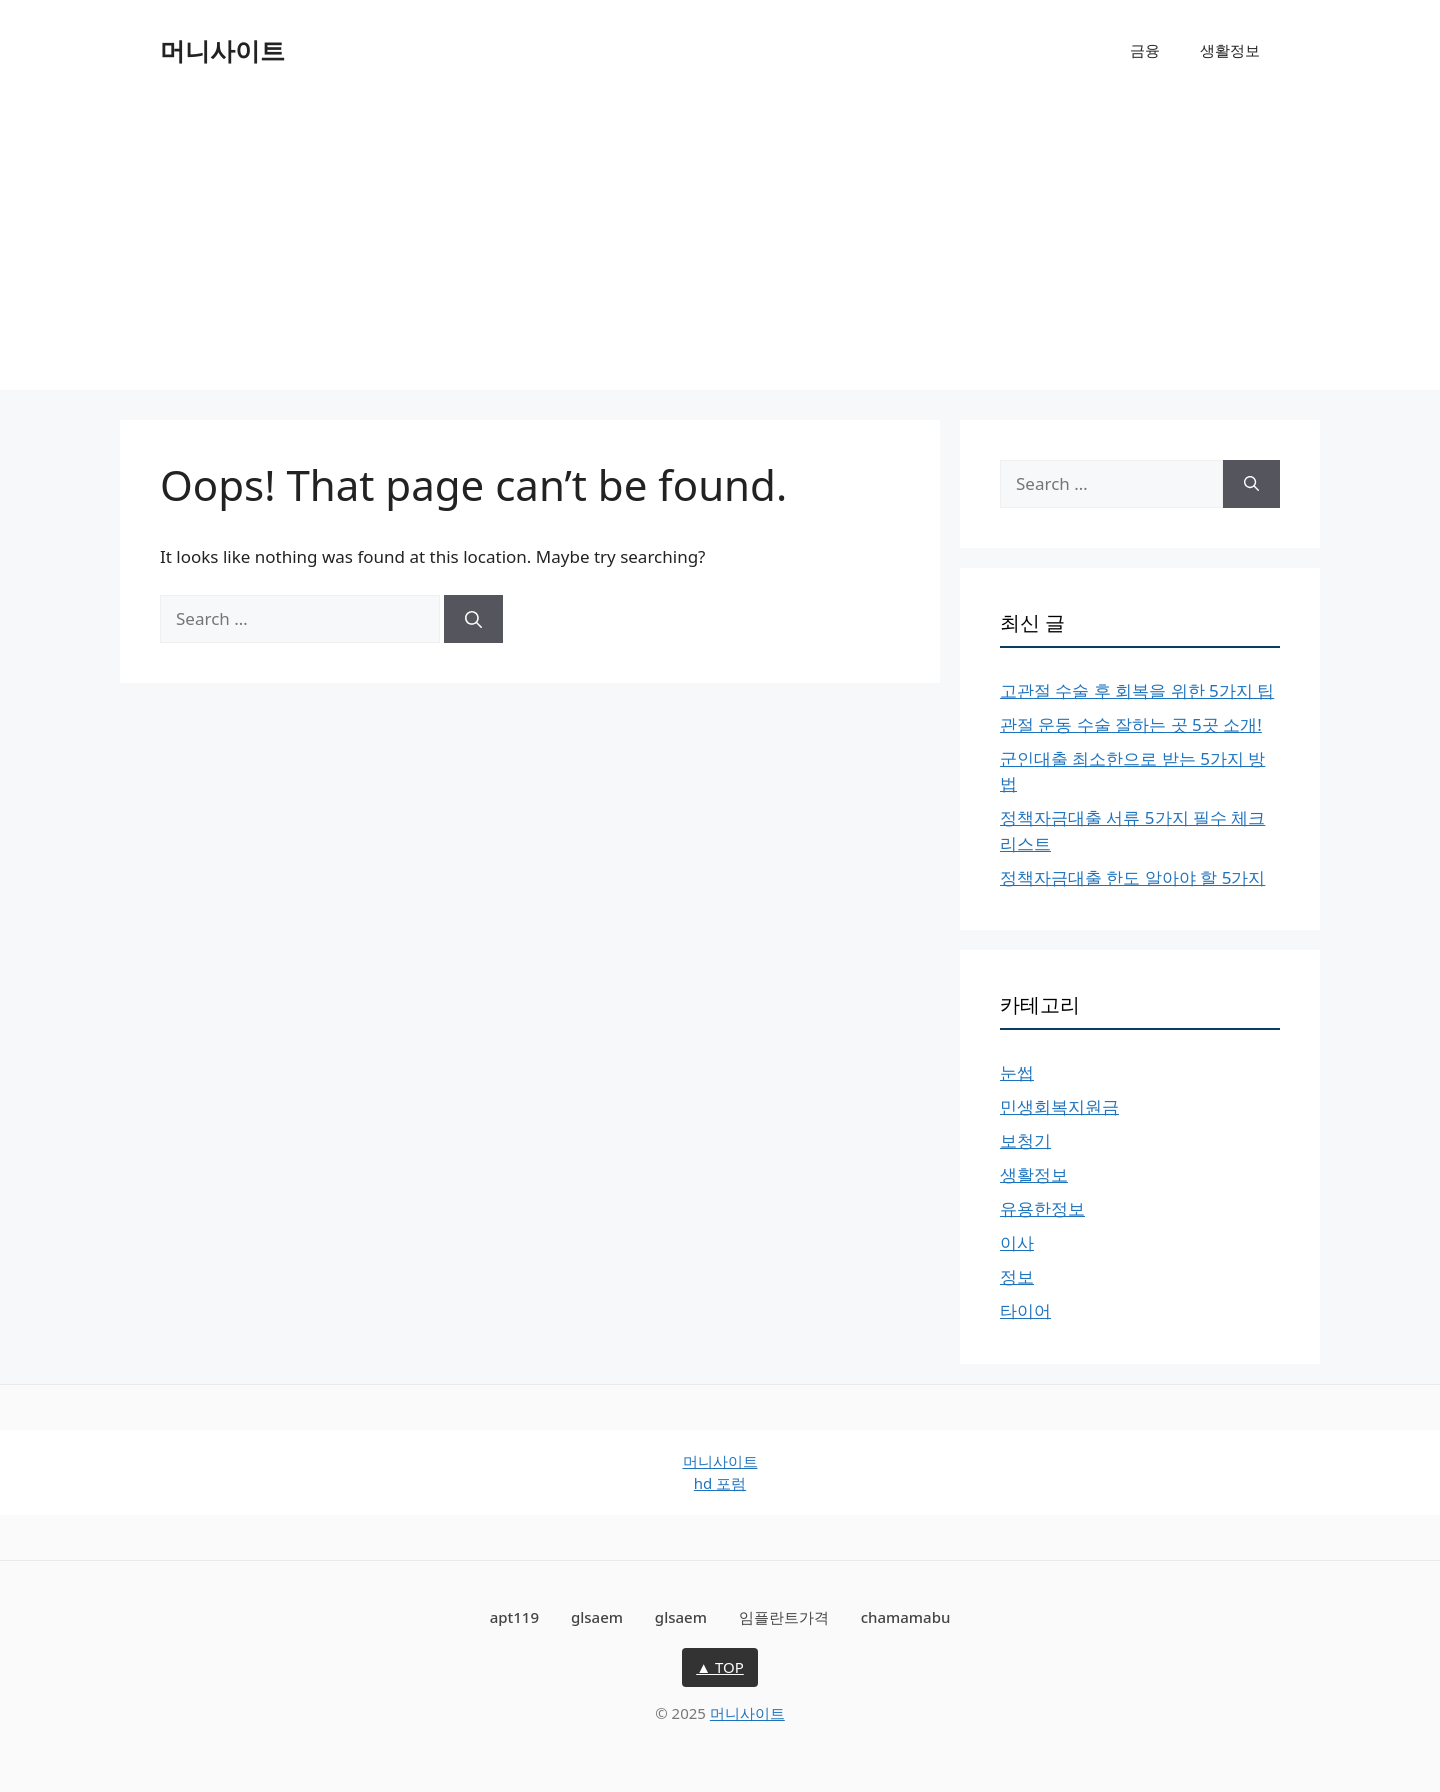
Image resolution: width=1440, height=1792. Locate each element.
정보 (1017, 1276)
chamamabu (906, 1617)
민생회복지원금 (1059, 1106)
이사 (1017, 1242)
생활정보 (1230, 50)
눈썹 (1017, 1072)
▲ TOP (720, 1667)
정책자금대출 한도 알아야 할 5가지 (1132, 877)
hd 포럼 (720, 1483)
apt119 (514, 1617)
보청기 (1025, 1140)
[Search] (473, 619)
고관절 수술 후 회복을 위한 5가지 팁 (1137, 690)
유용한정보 (1042, 1208)
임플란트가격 (784, 1617)
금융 (1145, 50)
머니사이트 (222, 50)
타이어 (1025, 1310)
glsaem (597, 1617)
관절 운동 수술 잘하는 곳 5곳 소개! (1131, 724)
